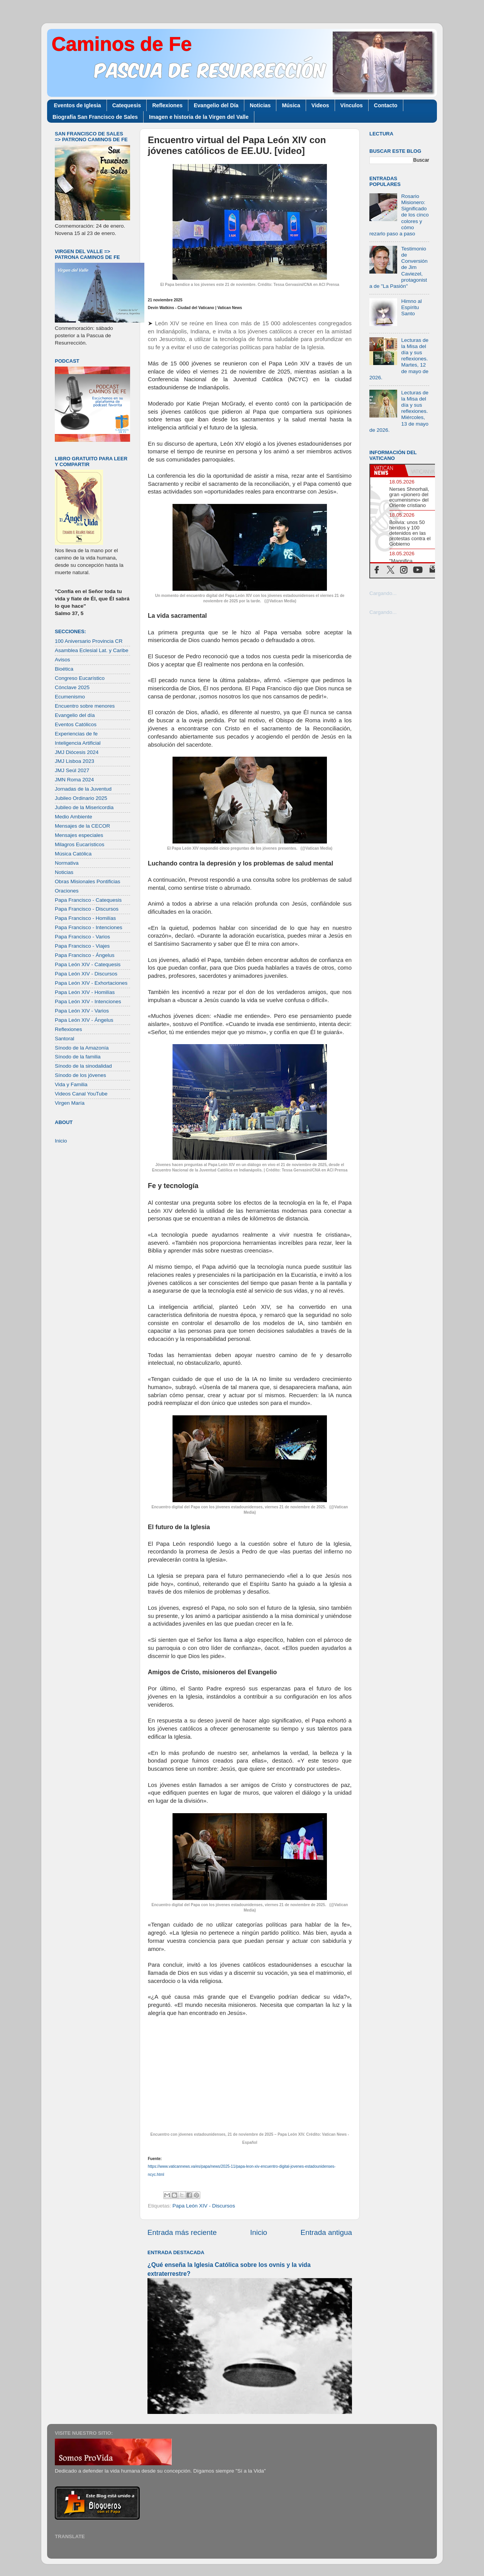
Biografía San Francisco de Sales (95, 117)
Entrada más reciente (182, 2232)
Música (291, 105)
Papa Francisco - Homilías (85, 918)
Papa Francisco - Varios (82, 937)
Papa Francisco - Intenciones (88, 927)
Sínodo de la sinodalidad (83, 1066)
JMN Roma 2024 (74, 780)
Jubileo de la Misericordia (84, 807)
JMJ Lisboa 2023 (74, 761)
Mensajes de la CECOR (82, 826)
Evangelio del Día (216, 105)
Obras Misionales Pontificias (87, 881)
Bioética (64, 669)
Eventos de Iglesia (77, 105)
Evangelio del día (75, 715)
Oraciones (67, 891)
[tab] (387, 470)
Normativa (67, 863)
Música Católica (73, 854)
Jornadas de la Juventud (83, 789)
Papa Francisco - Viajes (82, 946)
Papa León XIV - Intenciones (88, 1001)
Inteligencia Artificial (78, 743)
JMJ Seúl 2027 (72, 770)
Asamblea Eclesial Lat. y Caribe (92, 650)
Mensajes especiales (79, 835)
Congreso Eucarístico (80, 678)
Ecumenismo (70, 697)
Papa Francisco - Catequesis (88, 900)
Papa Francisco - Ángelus (85, 955)
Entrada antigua (326, 2232)
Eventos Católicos (75, 724)
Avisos (62, 660)
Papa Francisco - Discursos (86, 909)
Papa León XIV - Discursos (204, 2206)
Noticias (260, 105)
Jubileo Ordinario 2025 (81, 798)
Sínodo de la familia (78, 1057)
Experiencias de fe (76, 734)
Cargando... (383, 593)
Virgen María (70, 1103)
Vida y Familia (71, 1084)
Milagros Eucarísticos (79, 844)
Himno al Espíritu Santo (411, 307)
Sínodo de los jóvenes (80, 1075)
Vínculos (351, 105)
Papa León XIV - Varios (82, 1011)
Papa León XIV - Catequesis (87, 964)
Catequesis (126, 105)
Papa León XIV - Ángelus (84, 1020)
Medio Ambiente (73, 817)
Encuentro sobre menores (85, 706)
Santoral (64, 1038)
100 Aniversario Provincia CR (89, 641)
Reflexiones (167, 105)
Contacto (386, 105)
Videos (320, 105)
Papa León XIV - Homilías (85, 992)
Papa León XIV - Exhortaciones (91, 983)
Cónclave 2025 (72, 687)
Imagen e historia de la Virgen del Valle (199, 117)
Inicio (258, 2232)
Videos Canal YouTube (81, 1094)
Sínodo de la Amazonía (82, 1048)
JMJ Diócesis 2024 (76, 752)
